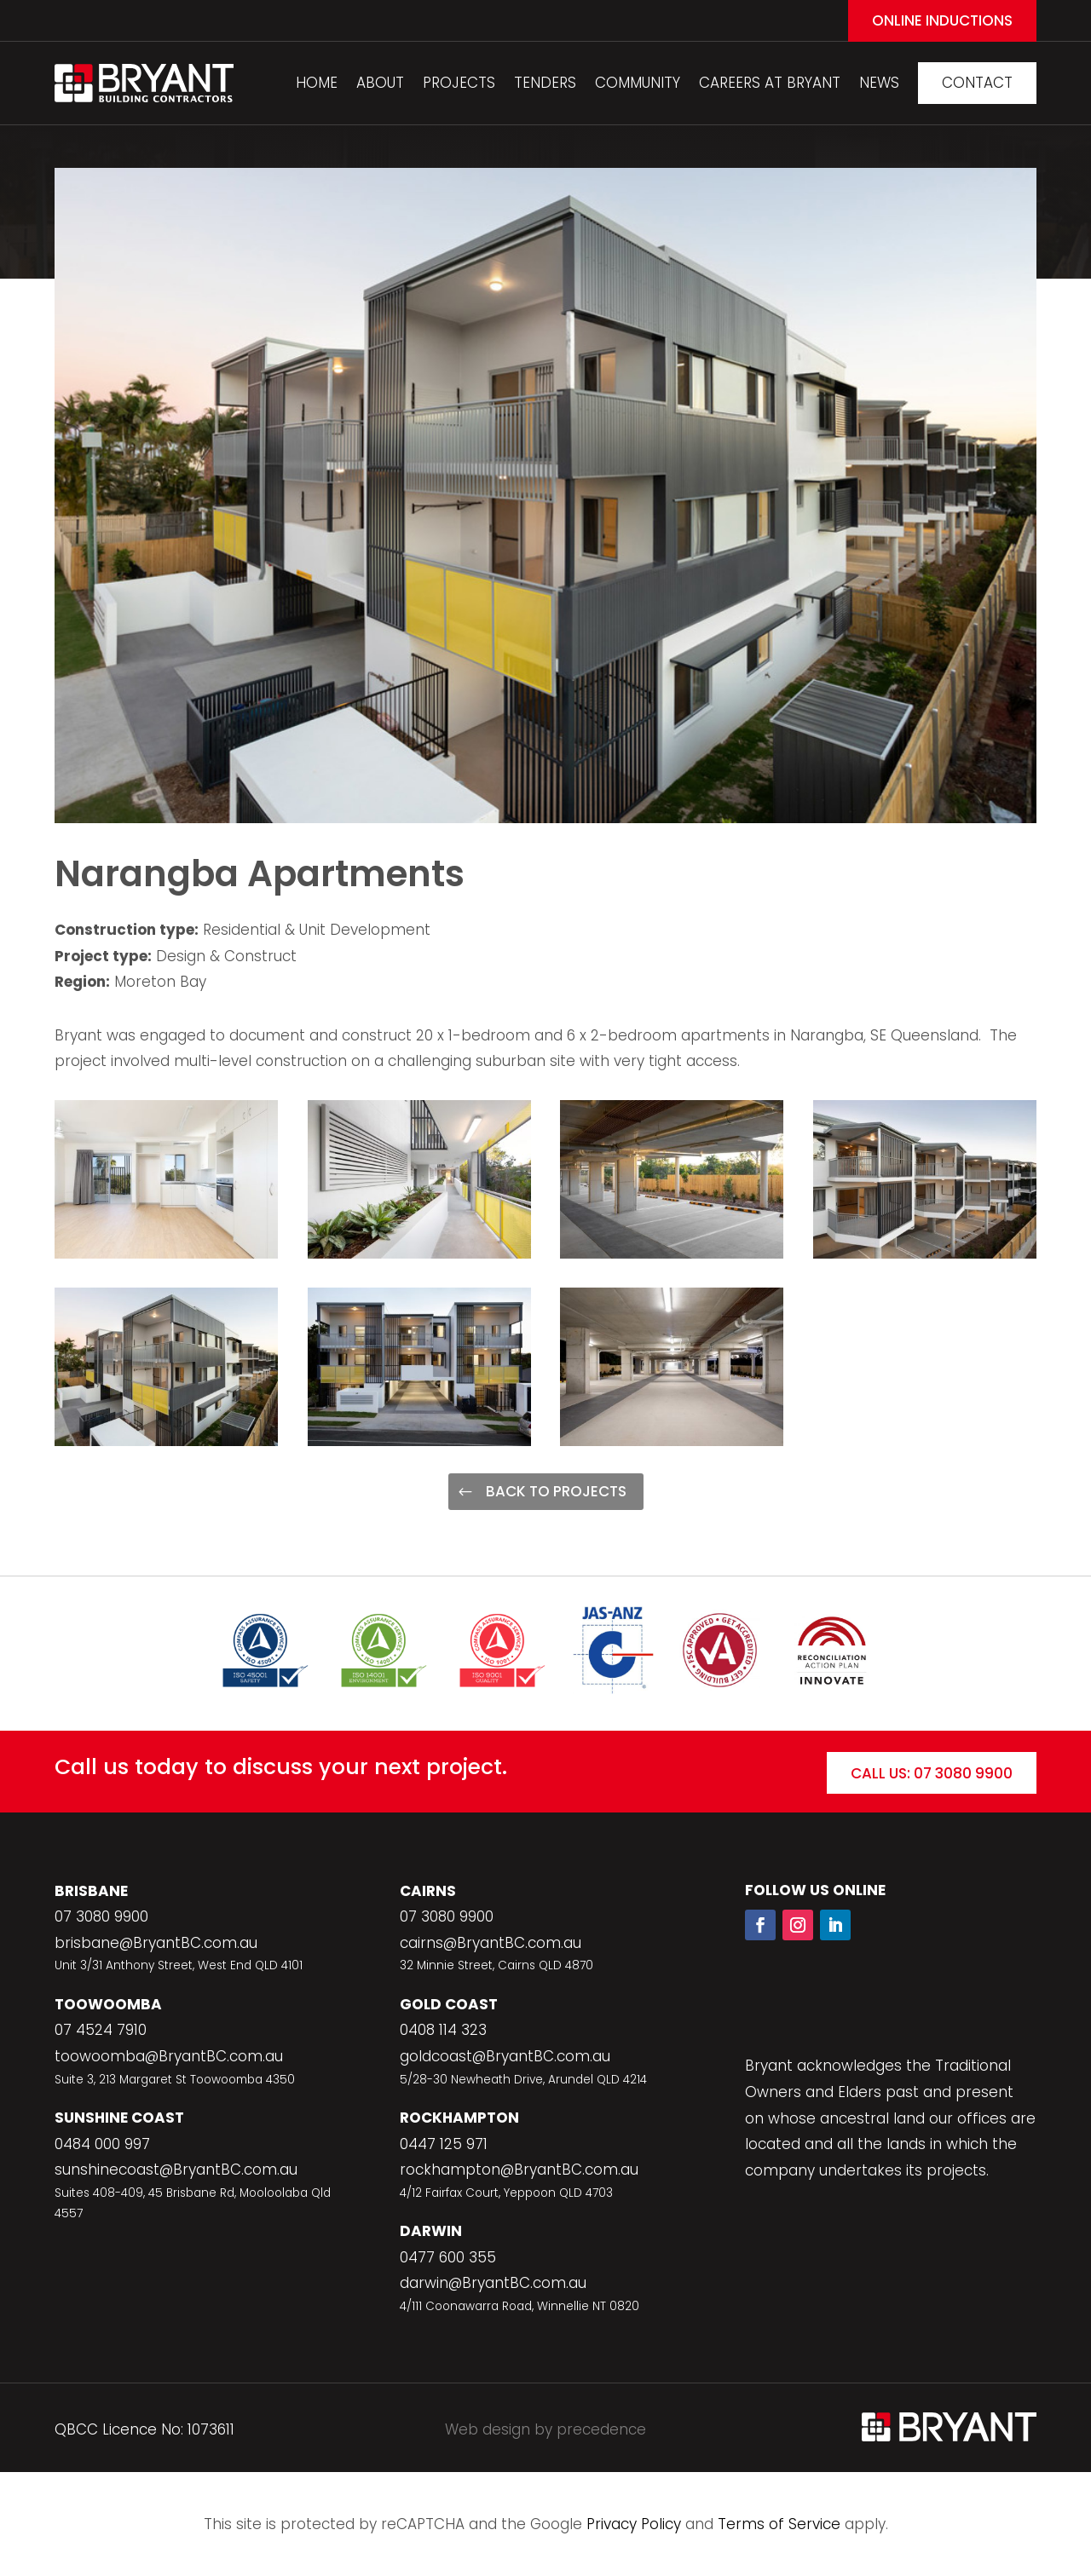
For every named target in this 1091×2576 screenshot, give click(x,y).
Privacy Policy (633, 2524)
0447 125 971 (444, 2144)
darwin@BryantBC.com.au (493, 2283)
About (380, 82)
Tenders (545, 82)
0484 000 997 (102, 2144)
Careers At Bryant (769, 82)
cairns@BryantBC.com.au (490, 1943)
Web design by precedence (545, 2429)
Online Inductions (942, 20)
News (879, 82)
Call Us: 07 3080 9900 (932, 1773)
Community (637, 82)
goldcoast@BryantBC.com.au (505, 2056)
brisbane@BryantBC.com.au (156, 1943)
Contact (977, 82)
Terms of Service (779, 2524)
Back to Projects (556, 1491)
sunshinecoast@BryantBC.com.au (176, 2169)
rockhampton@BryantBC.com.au (519, 2169)
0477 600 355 (448, 2257)
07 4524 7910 (101, 2030)
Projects (459, 82)
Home (317, 82)
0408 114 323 (443, 2030)
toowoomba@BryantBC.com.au (169, 2056)
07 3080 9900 (101, 1916)
